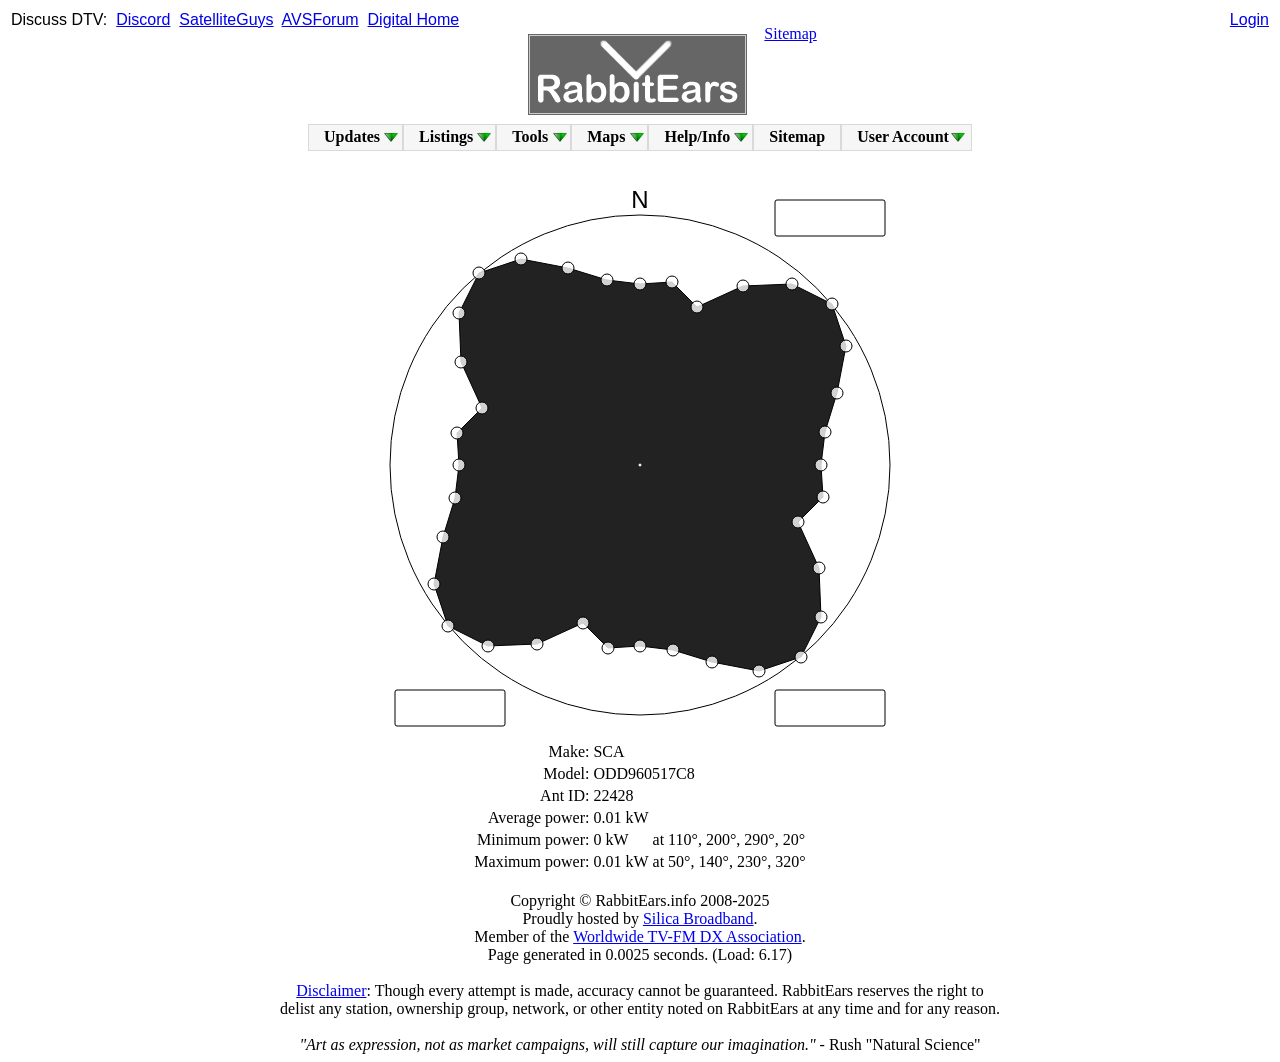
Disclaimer (331, 990)
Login (1249, 19)
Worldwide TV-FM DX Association (687, 936)
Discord (143, 19)
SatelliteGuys (226, 19)
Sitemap (790, 33)
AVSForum (320, 19)
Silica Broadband (698, 918)
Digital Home (414, 19)
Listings (446, 136)
